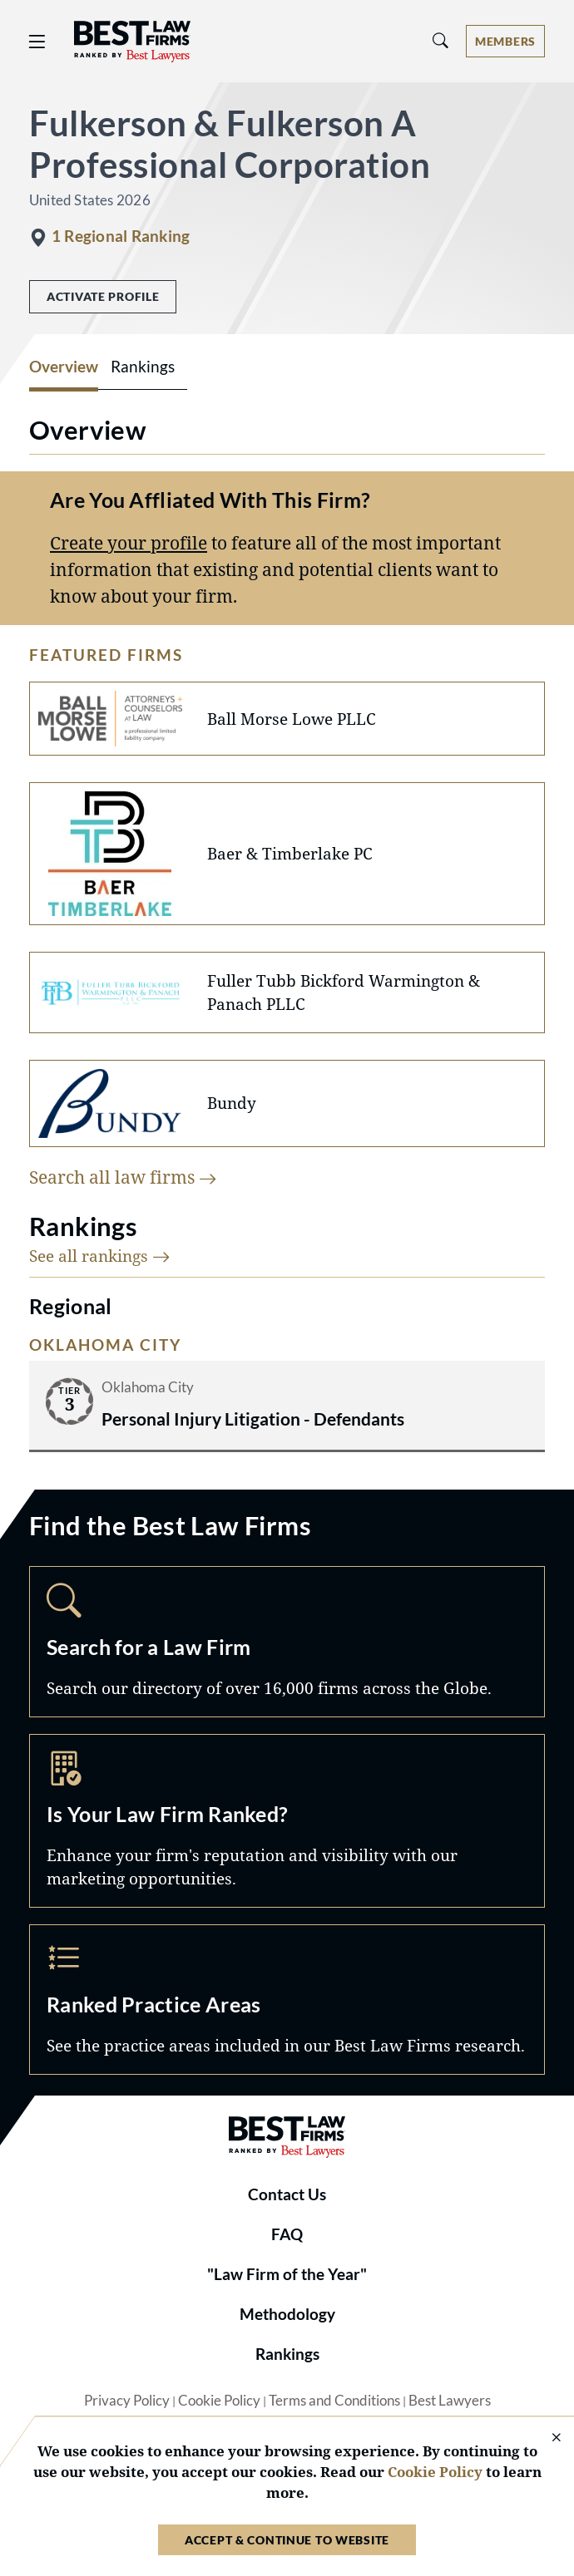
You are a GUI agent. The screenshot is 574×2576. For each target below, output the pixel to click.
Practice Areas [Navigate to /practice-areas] (287, 1999)
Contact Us (287, 2194)
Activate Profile (103, 296)
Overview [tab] (63, 366)
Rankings (287, 2354)
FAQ (287, 2234)
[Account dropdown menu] (505, 41)
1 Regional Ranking (121, 236)
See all (100, 1255)
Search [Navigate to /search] (287, 1641)
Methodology (287, 2314)
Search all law (123, 1177)
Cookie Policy (219, 2400)
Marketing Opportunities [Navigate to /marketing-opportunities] (287, 1821)
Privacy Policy (127, 2400)
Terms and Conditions (334, 2400)
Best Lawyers (449, 2400)
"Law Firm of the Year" (287, 2274)
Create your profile (128, 542)
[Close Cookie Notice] (546, 2438)
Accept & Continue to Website (287, 2540)
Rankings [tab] (143, 366)
